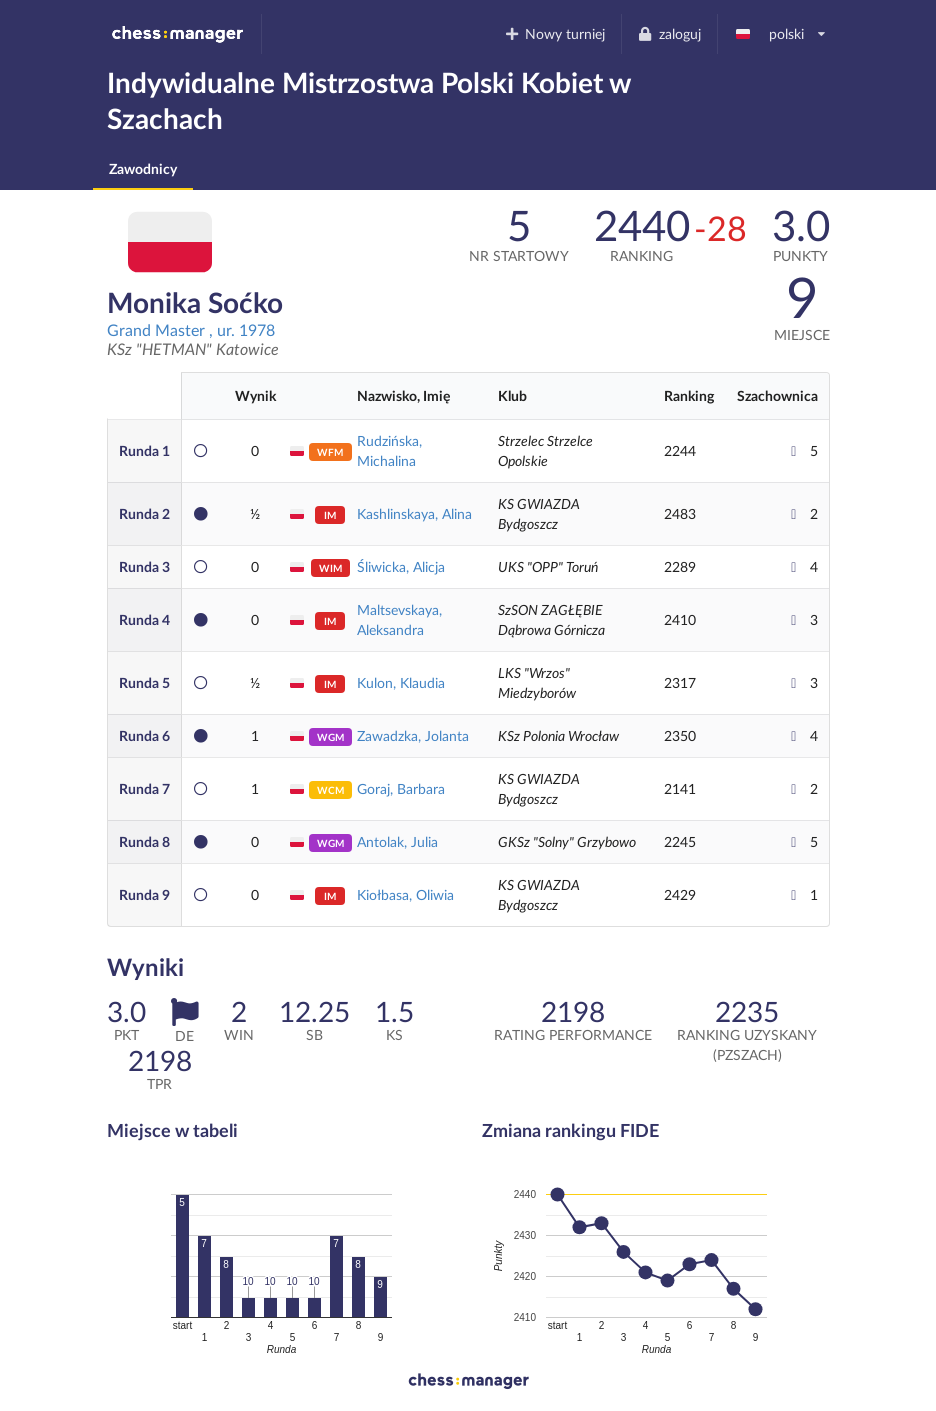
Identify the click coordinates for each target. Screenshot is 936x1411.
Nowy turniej (554, 33)
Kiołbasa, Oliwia (405, 894)
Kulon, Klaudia (401, 682)
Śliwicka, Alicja (401, 566)
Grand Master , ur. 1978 (191, 329)
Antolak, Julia (397, 841)
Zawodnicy (143, 168)
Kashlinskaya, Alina (414, 513)
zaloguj (669, 33)
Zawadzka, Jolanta (413, 735)
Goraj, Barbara (401, 788)
